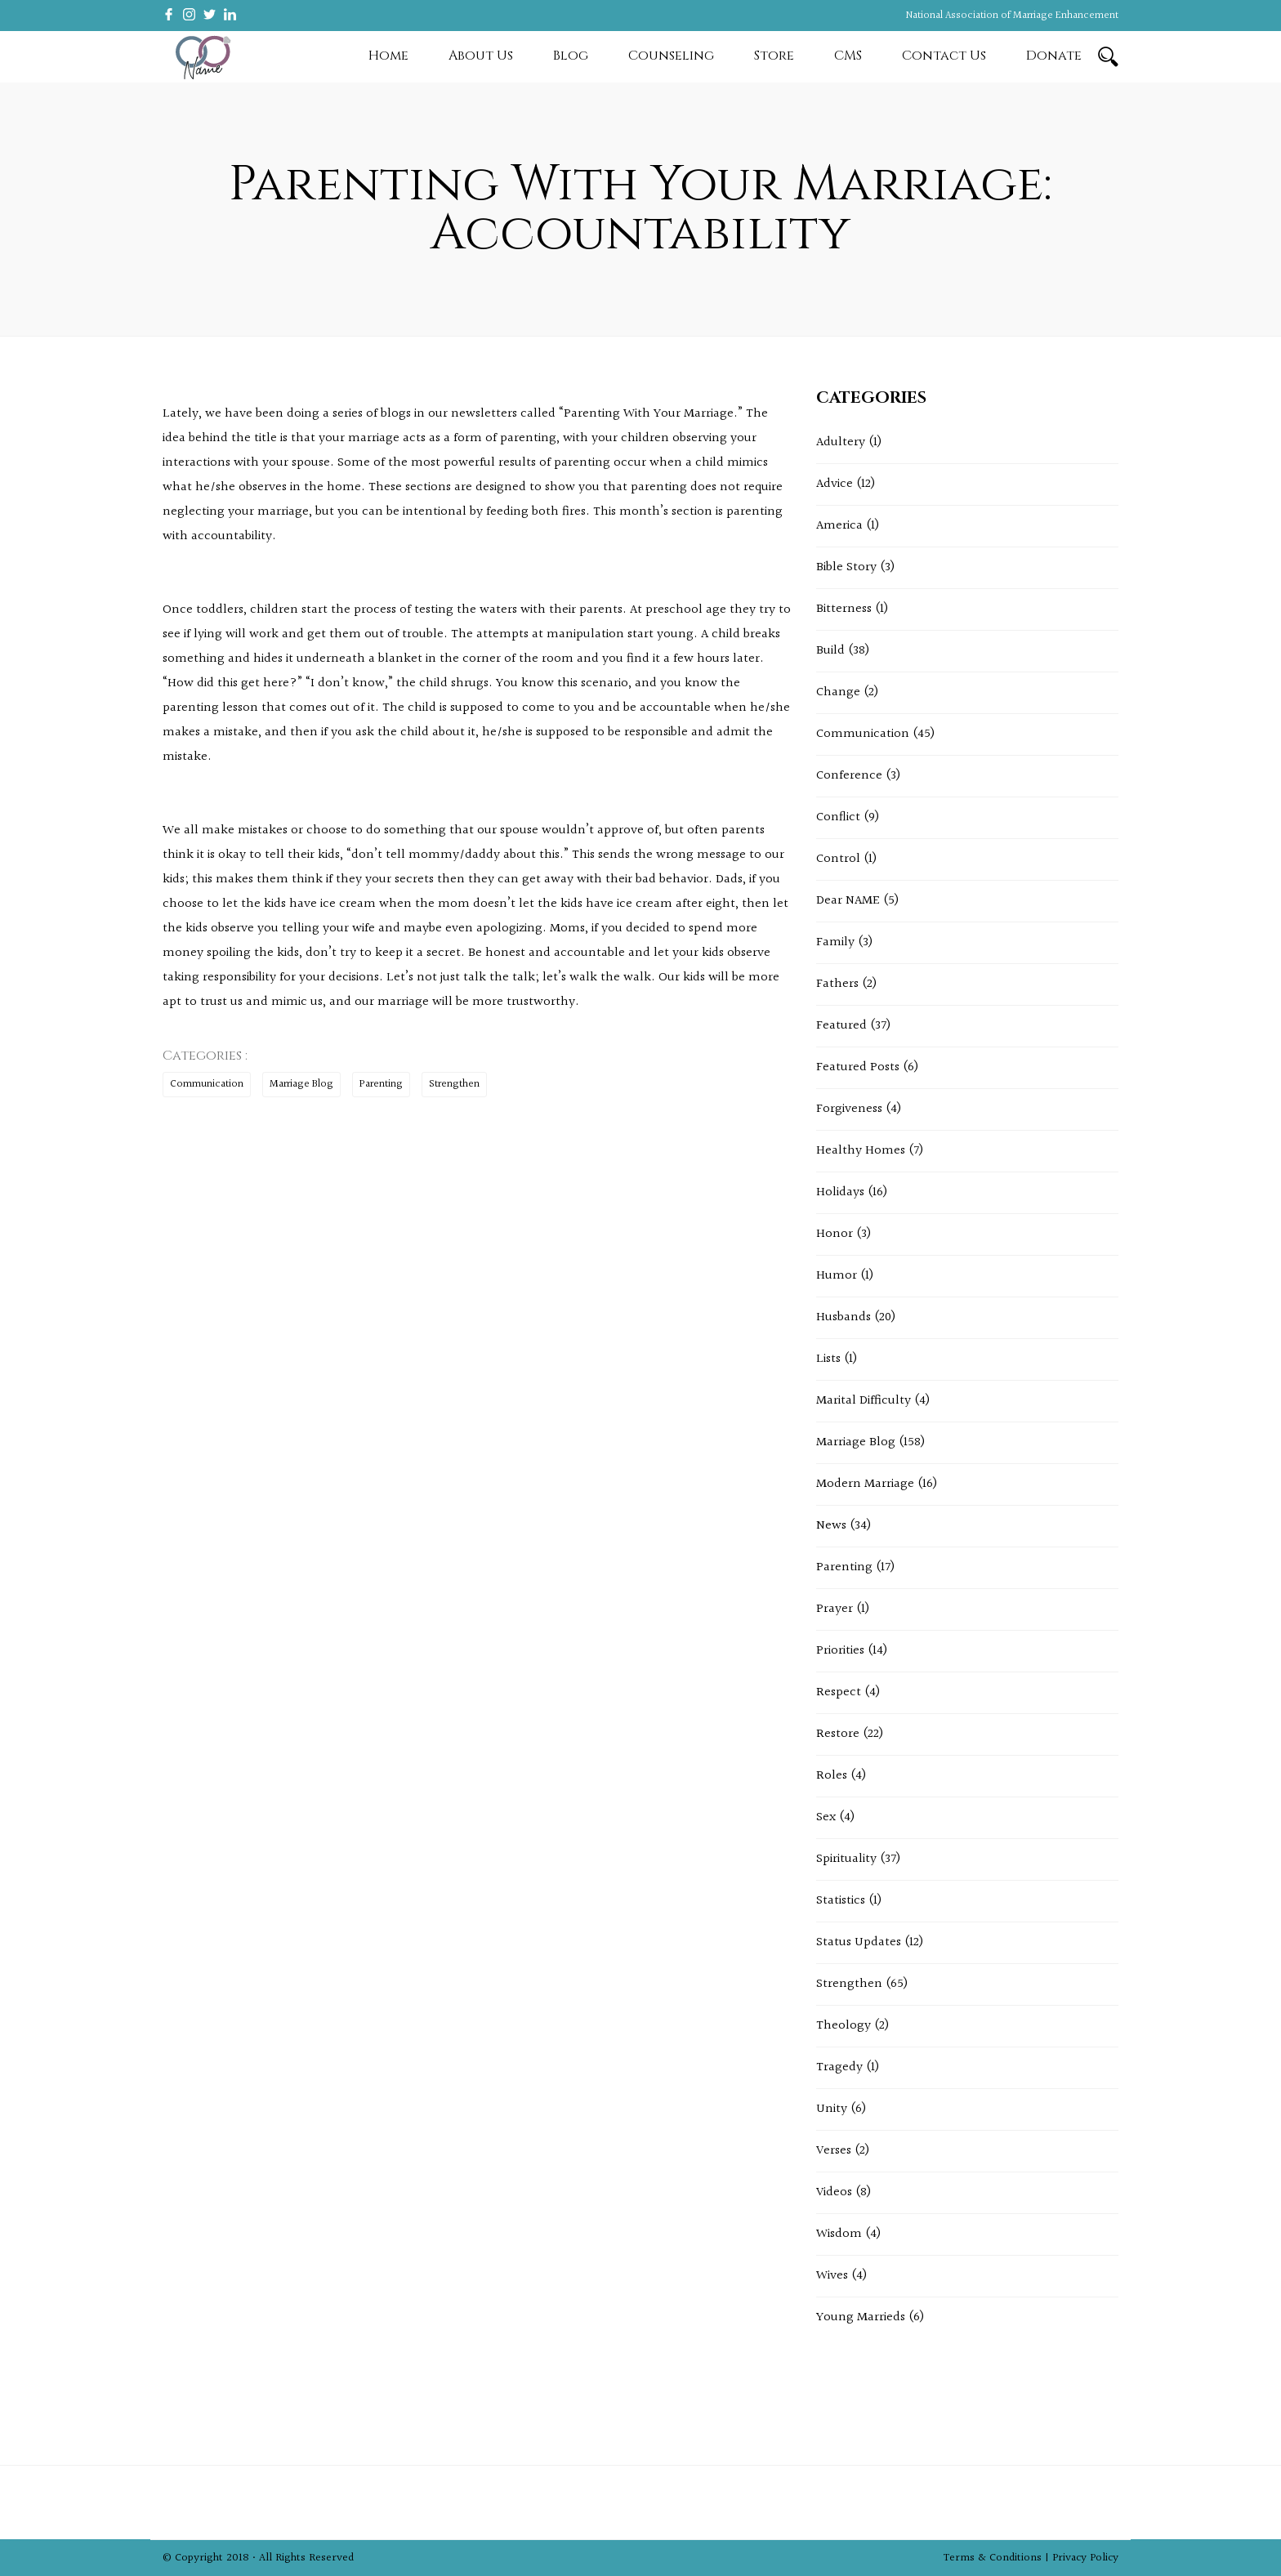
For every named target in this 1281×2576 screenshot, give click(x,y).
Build (830, 651)
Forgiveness (849, 1109)
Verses (833, 2151)
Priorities (840, 1651)
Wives (832, 2276)
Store (774, 56)
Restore (837, 1734)
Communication (206, 1084)
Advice (834, 484)
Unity (831, 2109)
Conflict (838, 817)
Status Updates (858, 1942)
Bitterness (844, 609)
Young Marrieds (860, 2317)
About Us (481, 56)
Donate (1054, 56)
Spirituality (846, 1859)
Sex (826, 1817)
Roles (831, 1776)
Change (838, 692)
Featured (841, 1026)
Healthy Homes (860, 1151)
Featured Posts (857, 1067)
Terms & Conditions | (998, 2558)
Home (388, 56)
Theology (843, 2026)
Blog (570, 56)
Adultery (840, 442)
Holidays (840, 1192)
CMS (848, 56)
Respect (838, 1692)
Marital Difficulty (863, 1401)
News (831, 1526)
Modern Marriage (865, 1484)
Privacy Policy (1085, 2558)
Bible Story (846, 567)
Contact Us (944, 56)
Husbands (843, 1317)
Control (838, 859)
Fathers (837, 984)
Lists (828, 1359)
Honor (834, 1234)
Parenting (381, 1084)
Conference (849, 776)
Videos (834, 2192)
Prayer (834, 1609)
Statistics (840, 1901)
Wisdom (839, 2234)
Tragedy (839, 2067)
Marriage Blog (301, 1084)
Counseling (671, 56)
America (839, 526)
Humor (836, 1276)
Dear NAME (848, 901)
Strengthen (454, 1084)
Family (835, 942)
